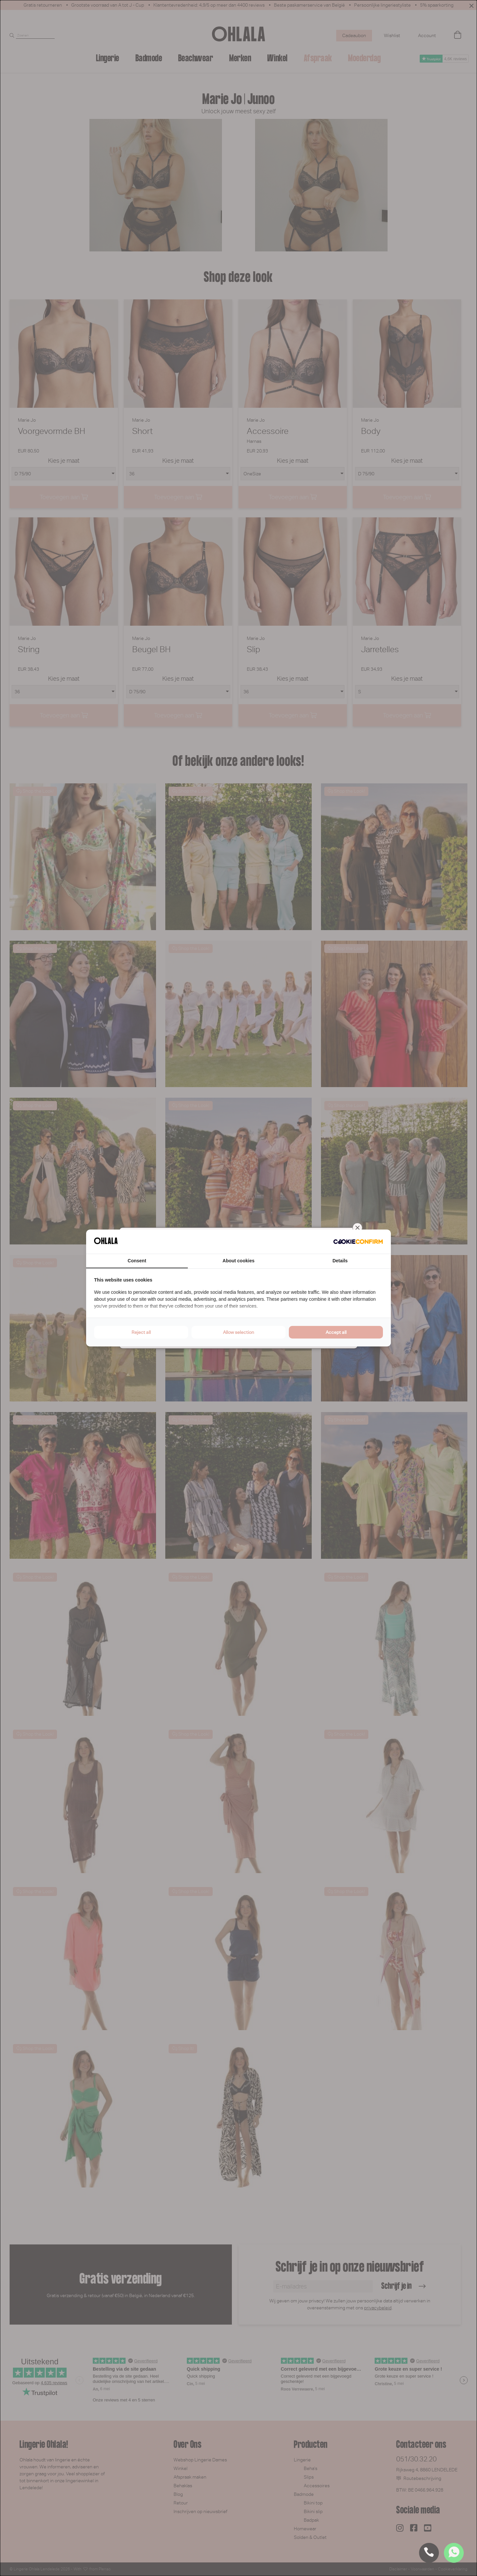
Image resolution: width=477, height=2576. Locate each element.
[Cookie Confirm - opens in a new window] (358, 1242)
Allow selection (238, 1332)
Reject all (141, 1332)
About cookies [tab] (238, 1260)
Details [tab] (340, 1260)
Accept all (336, 1332)
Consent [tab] (137, 1260)
